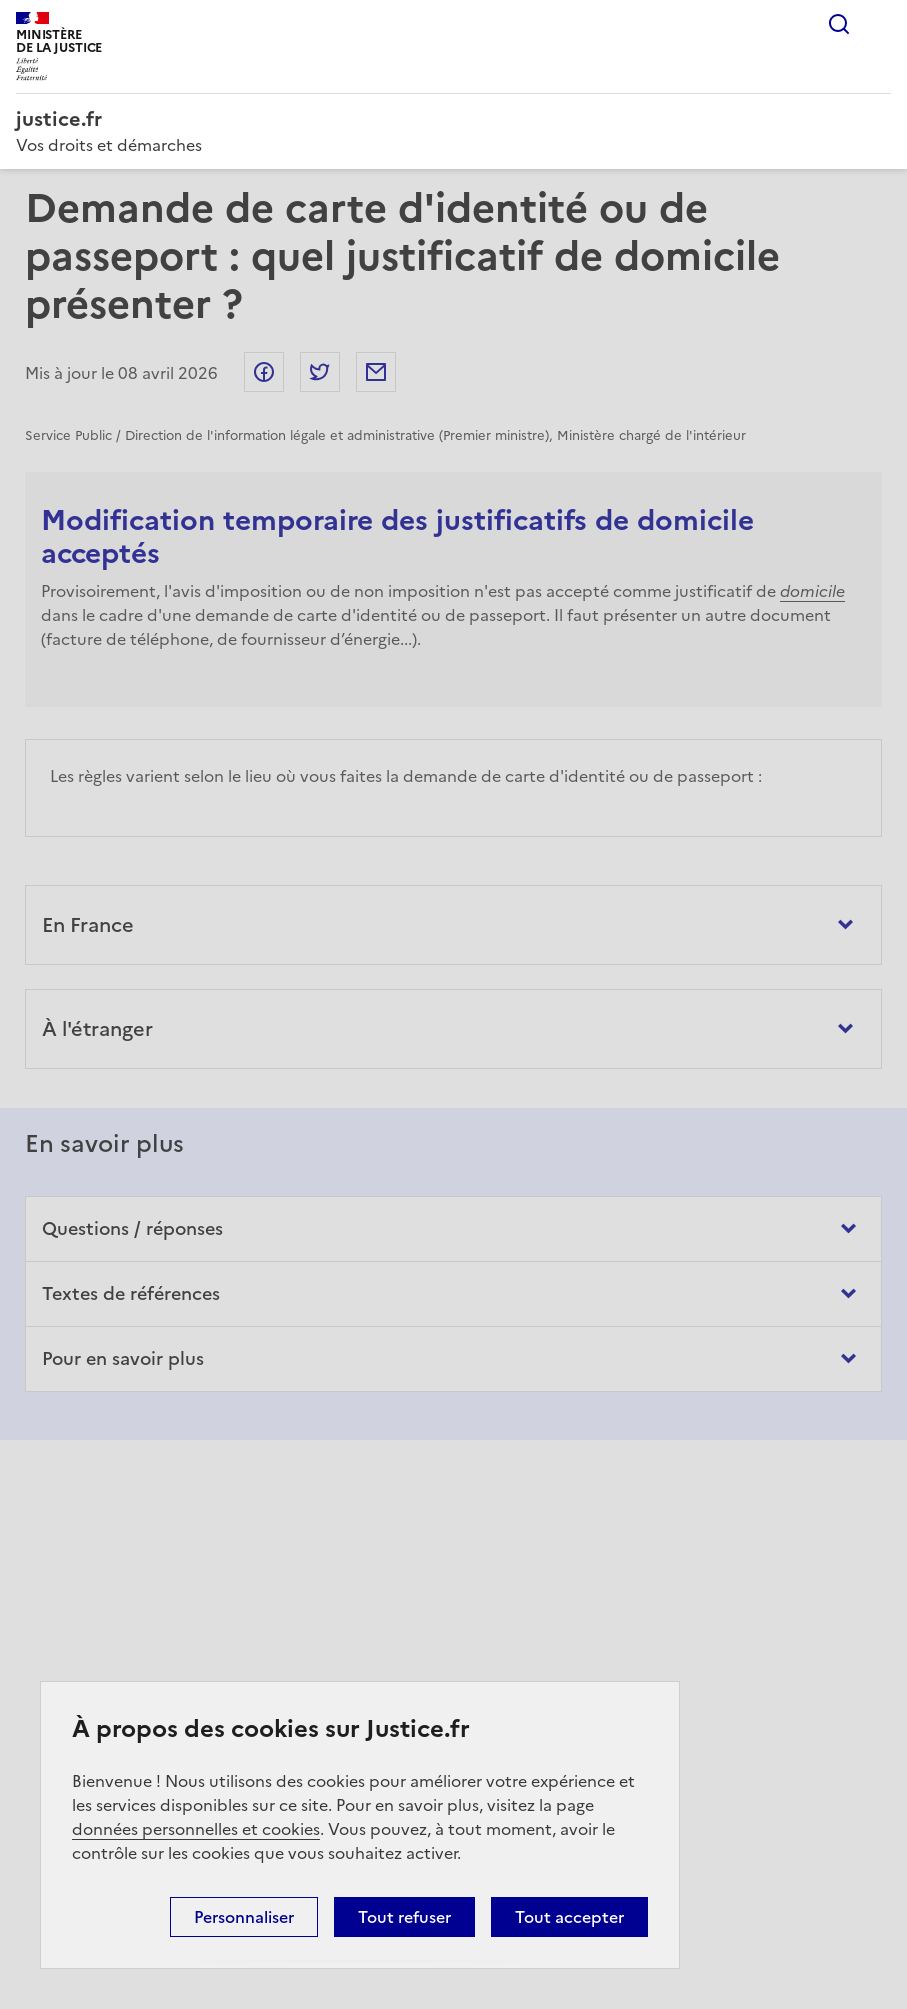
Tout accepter (569, 1917)
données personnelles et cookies (196, 1829)
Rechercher (839, 24)
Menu (879, 24)
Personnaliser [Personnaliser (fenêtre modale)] (244, 1917)
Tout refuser (404, 1917)
